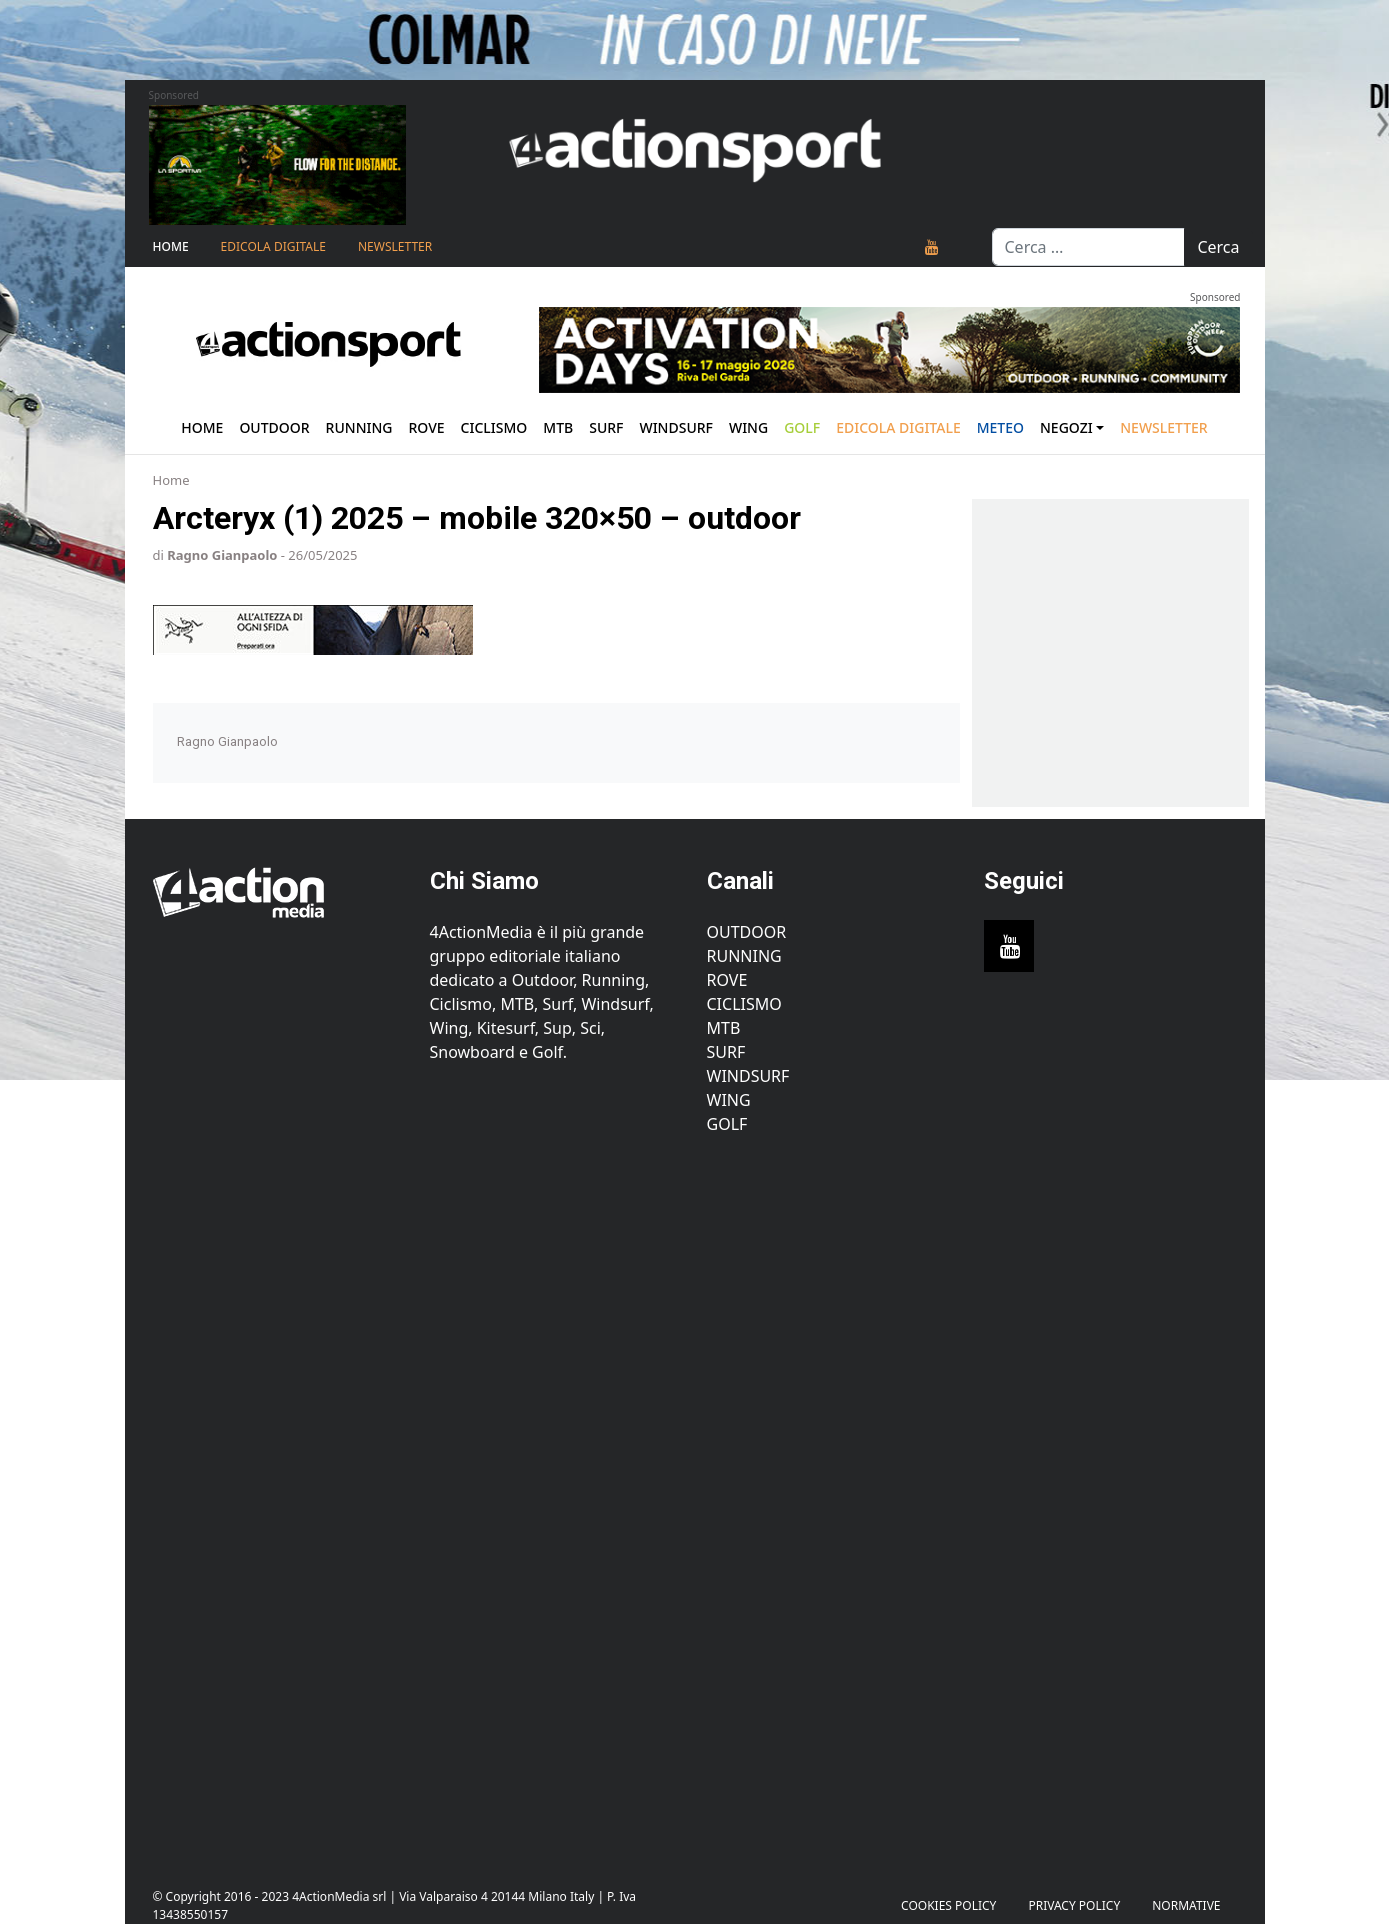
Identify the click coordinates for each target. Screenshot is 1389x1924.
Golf (727, 1124)
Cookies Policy (948, 1905)
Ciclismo (494, 427)
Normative (1186, 1905)
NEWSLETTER (395, 246)
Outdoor (274, 427)
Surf (606, 427)
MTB (724, 1028)
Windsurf (676, 427)
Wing (748, 427)
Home (171, 246)
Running (359, 427)
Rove (427, 427)
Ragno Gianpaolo (222, 555)
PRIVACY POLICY (1074, 1905)
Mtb (558, 427)
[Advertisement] (279, 1500)
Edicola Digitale (273, 246)
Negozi (1066, 427)
